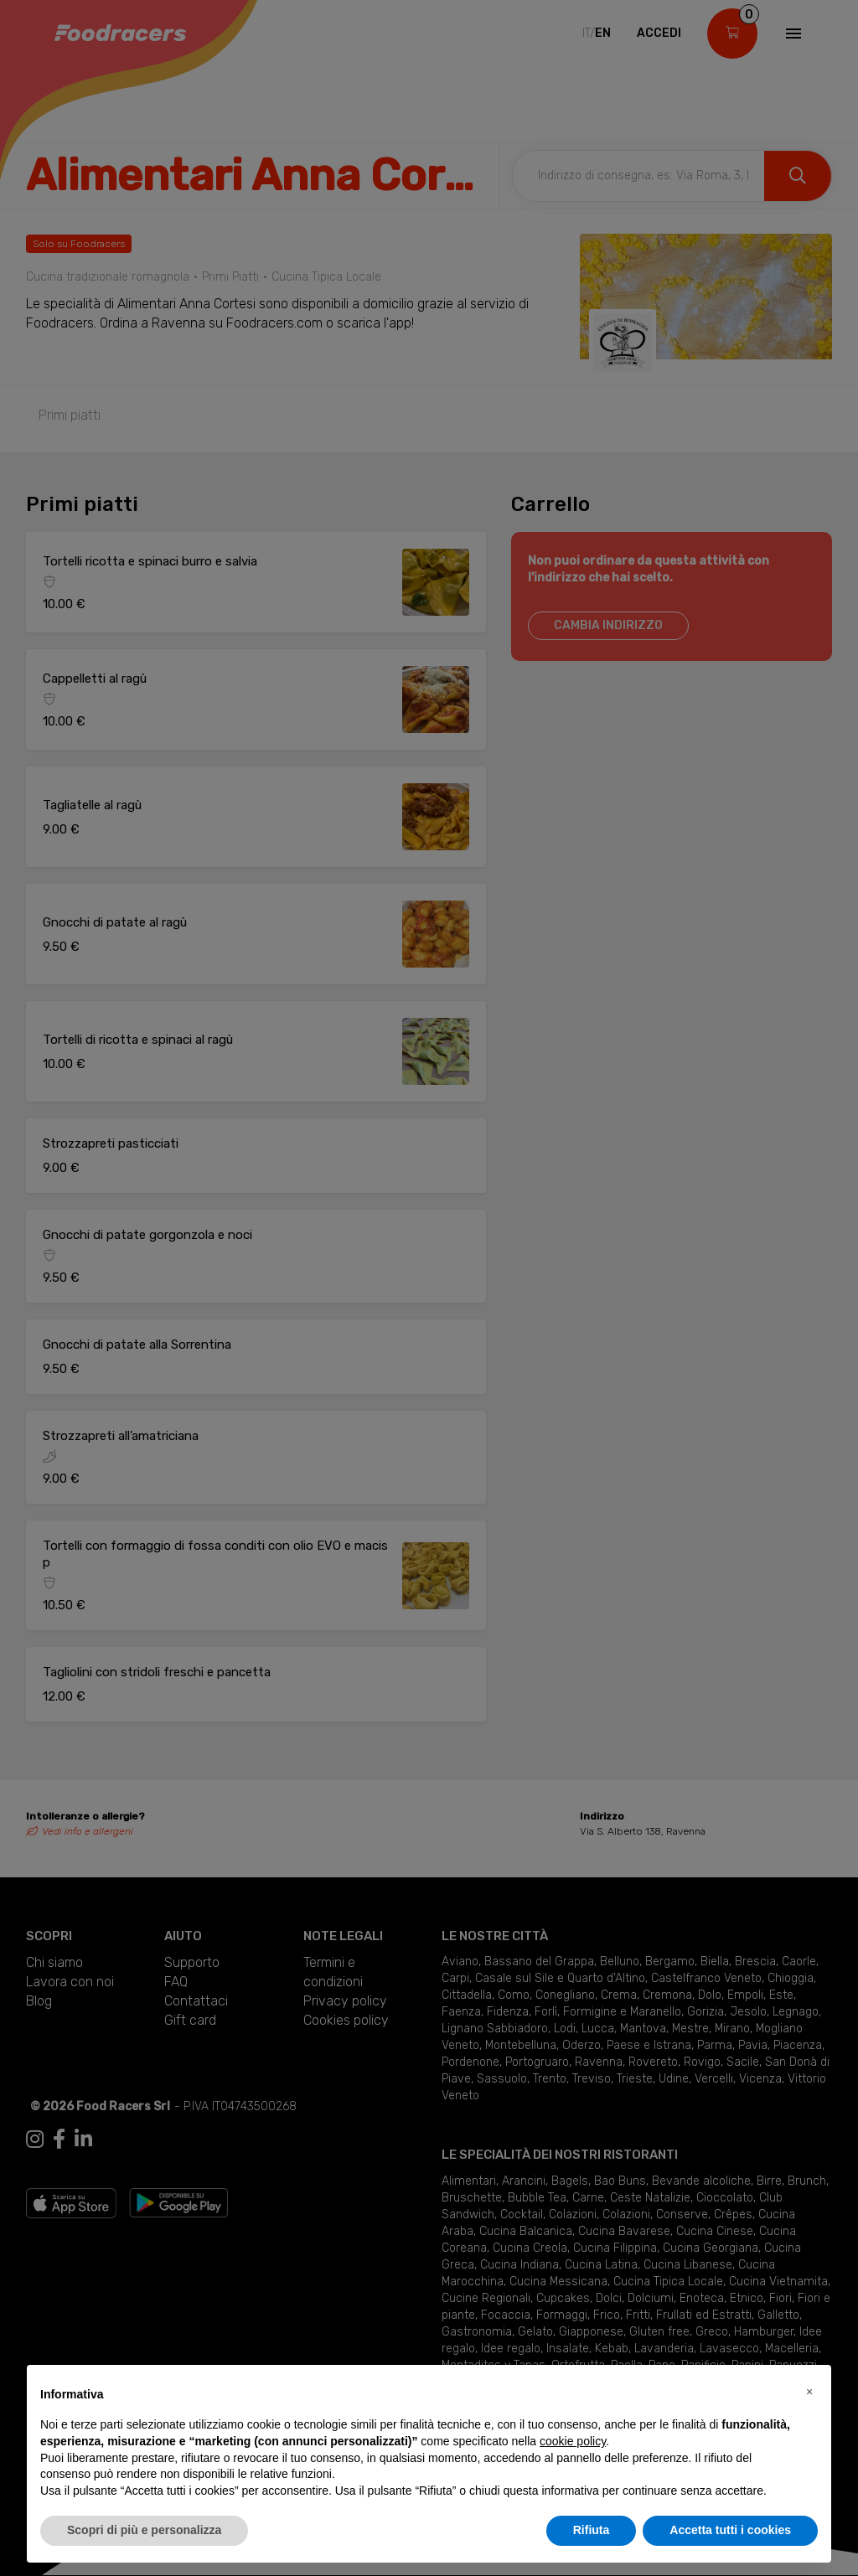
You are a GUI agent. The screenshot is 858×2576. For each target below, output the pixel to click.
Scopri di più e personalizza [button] (144, 2530)
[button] (809, 2391)
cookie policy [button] (573, 2441)
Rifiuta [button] (591, 2530)
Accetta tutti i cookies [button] (730, 2530)
